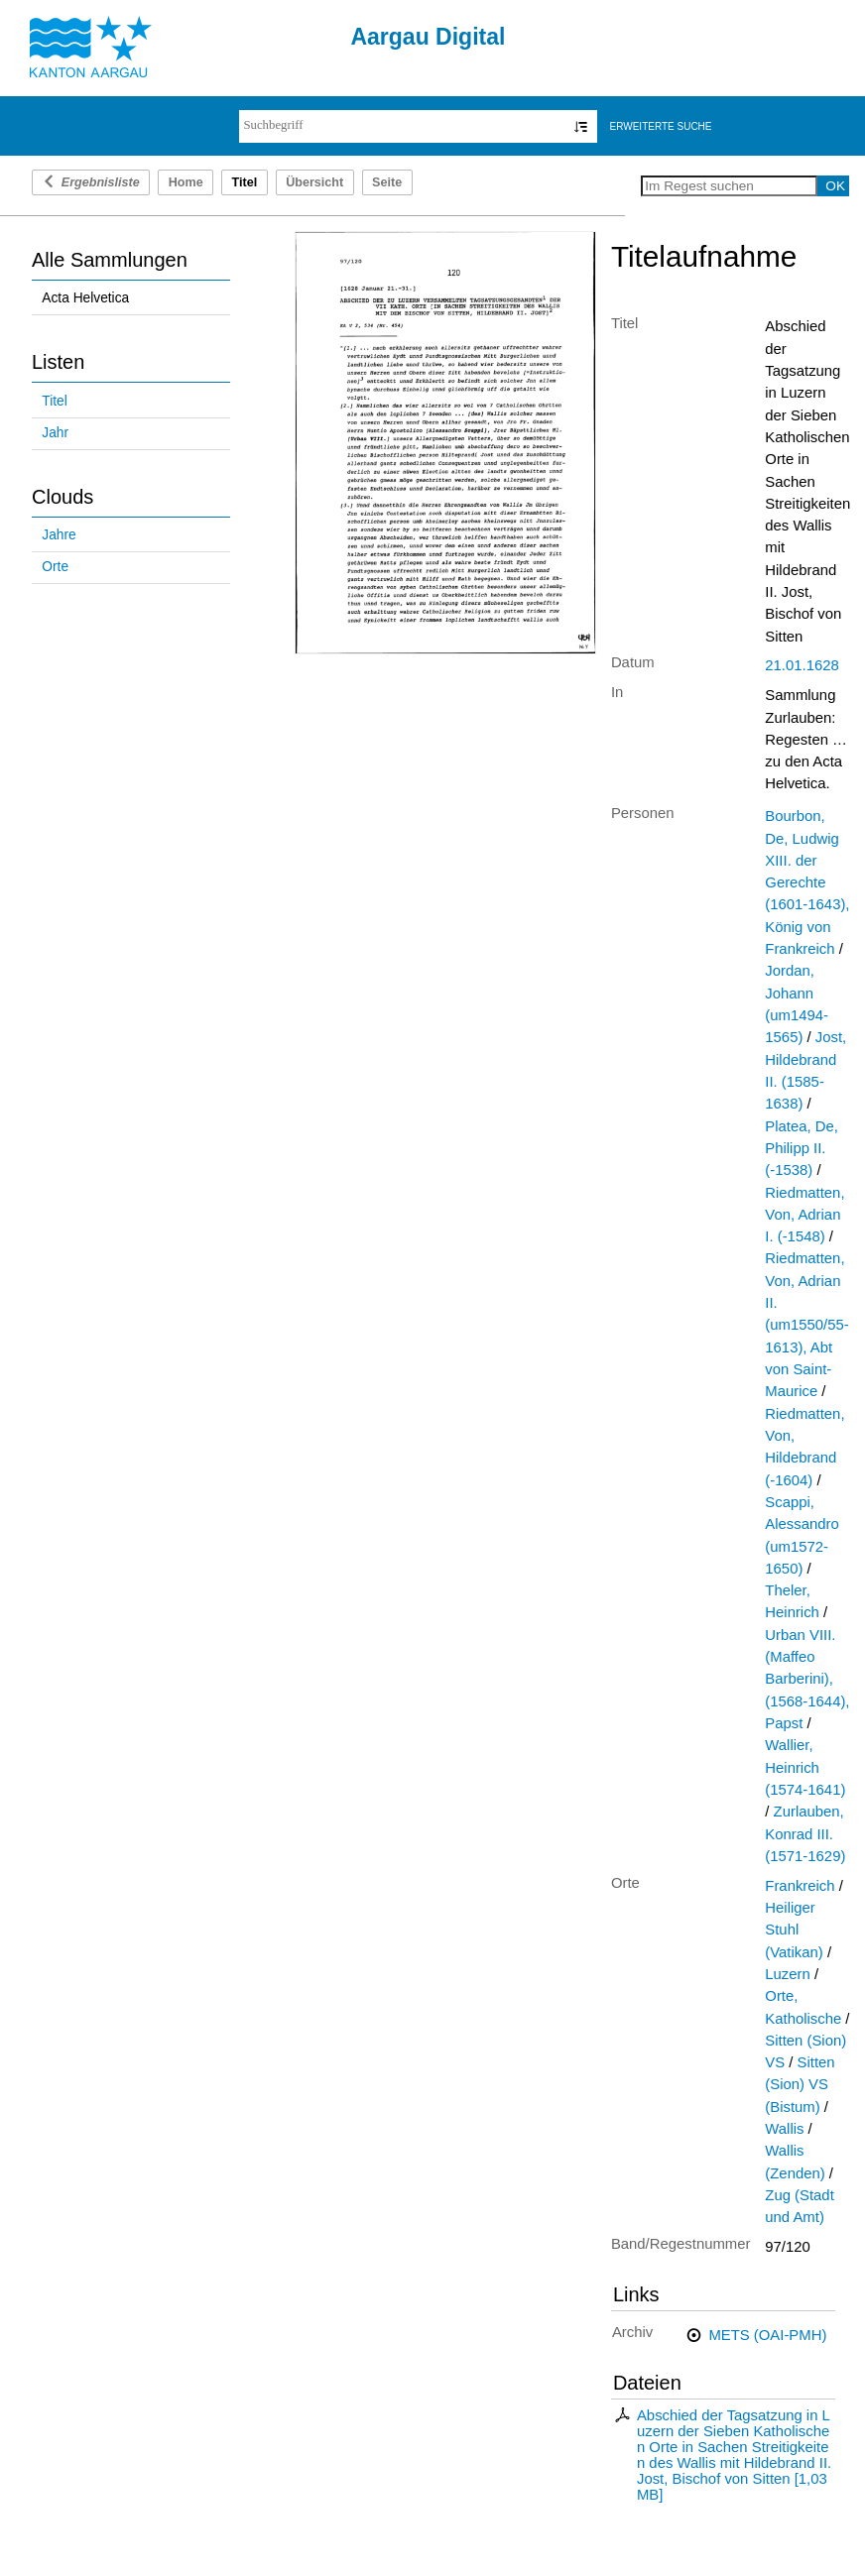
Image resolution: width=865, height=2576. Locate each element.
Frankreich (799, 1886)
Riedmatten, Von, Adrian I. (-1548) (804, 1215)
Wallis (784, 2129)
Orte (55, 566)
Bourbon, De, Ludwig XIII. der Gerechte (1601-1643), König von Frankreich (807, 882)
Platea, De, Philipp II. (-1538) (801, 1148)
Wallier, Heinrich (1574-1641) (805, 1767)
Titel (54, 401)
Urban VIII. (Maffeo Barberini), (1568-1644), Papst (807, 1679)
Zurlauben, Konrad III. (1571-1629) (805, 1834)
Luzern (787, 1974)
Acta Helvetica (85, 298)
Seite (387, 182)
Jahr (55, 432)
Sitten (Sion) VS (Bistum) (799, 2084)
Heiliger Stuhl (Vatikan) (793, 1930)
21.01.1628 (801, 665)
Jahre (58, 534)
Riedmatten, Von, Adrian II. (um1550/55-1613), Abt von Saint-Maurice (806, 1324)
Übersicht (314, 182)
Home (186, 182)
